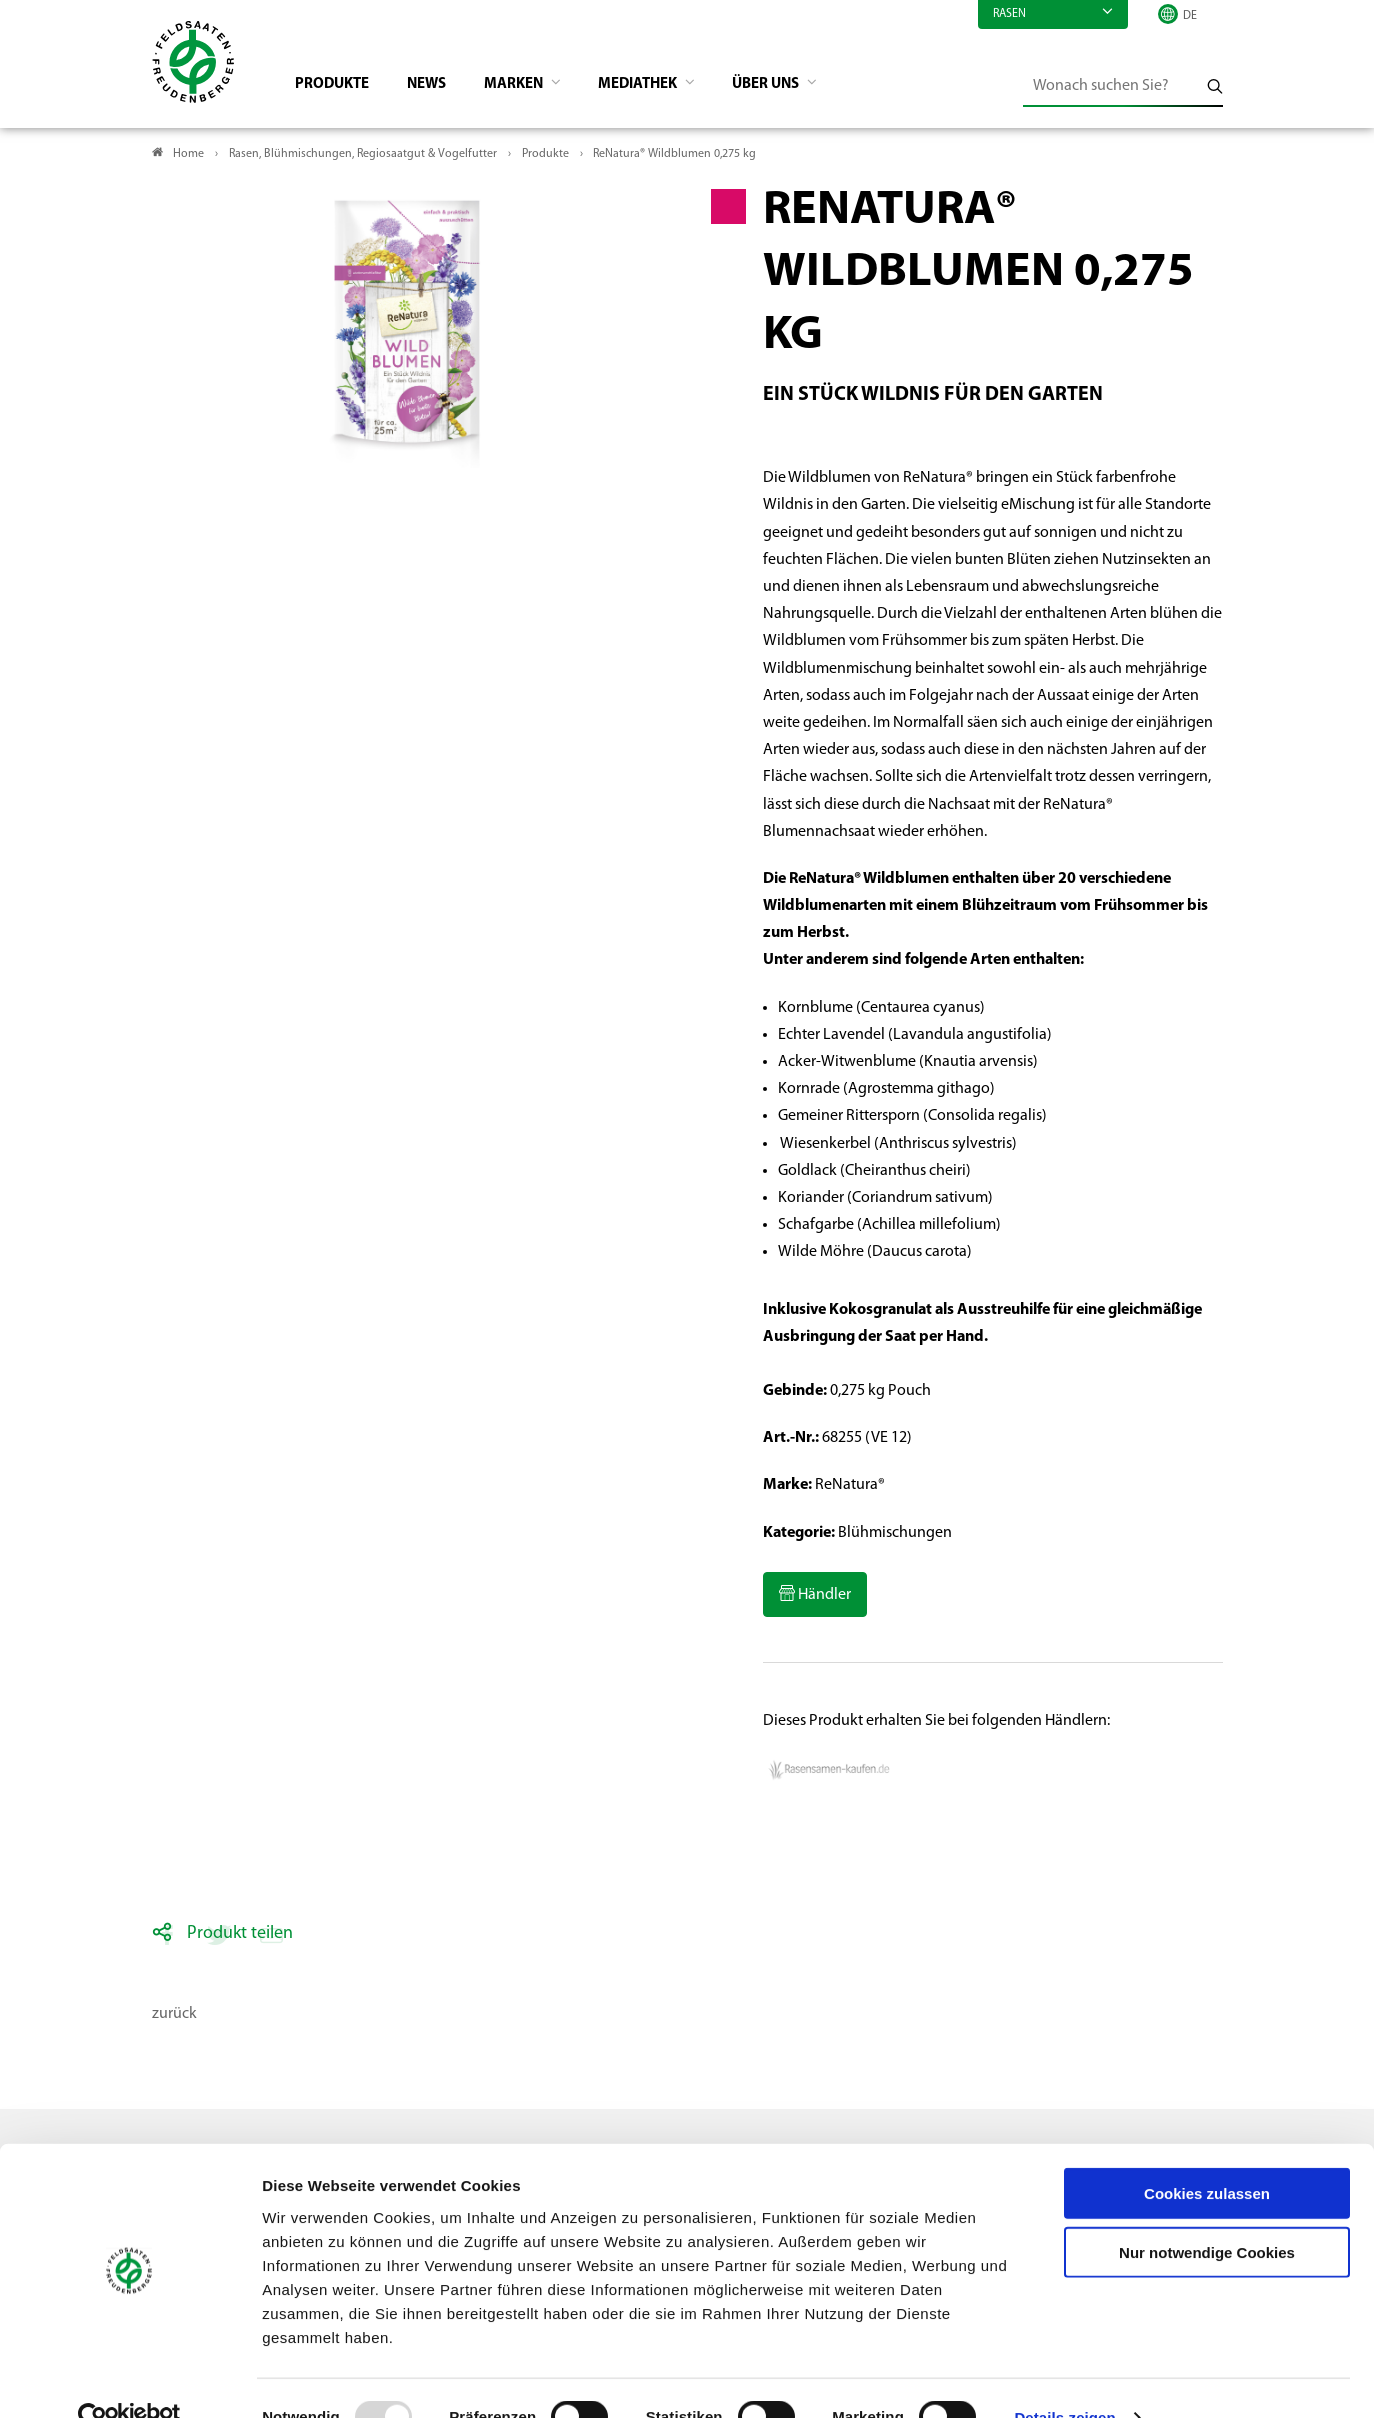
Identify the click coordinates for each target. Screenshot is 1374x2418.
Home (188, 156)
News (436, 86)
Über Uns (796, 86)
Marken (529, 86)
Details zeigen (1064, 2378)
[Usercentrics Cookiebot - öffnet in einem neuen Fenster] (129, 2379)
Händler (823, 1597)
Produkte (337, 86)
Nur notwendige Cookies (1207, 2213)
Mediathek (660, 86)
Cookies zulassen (1207, 2154)
